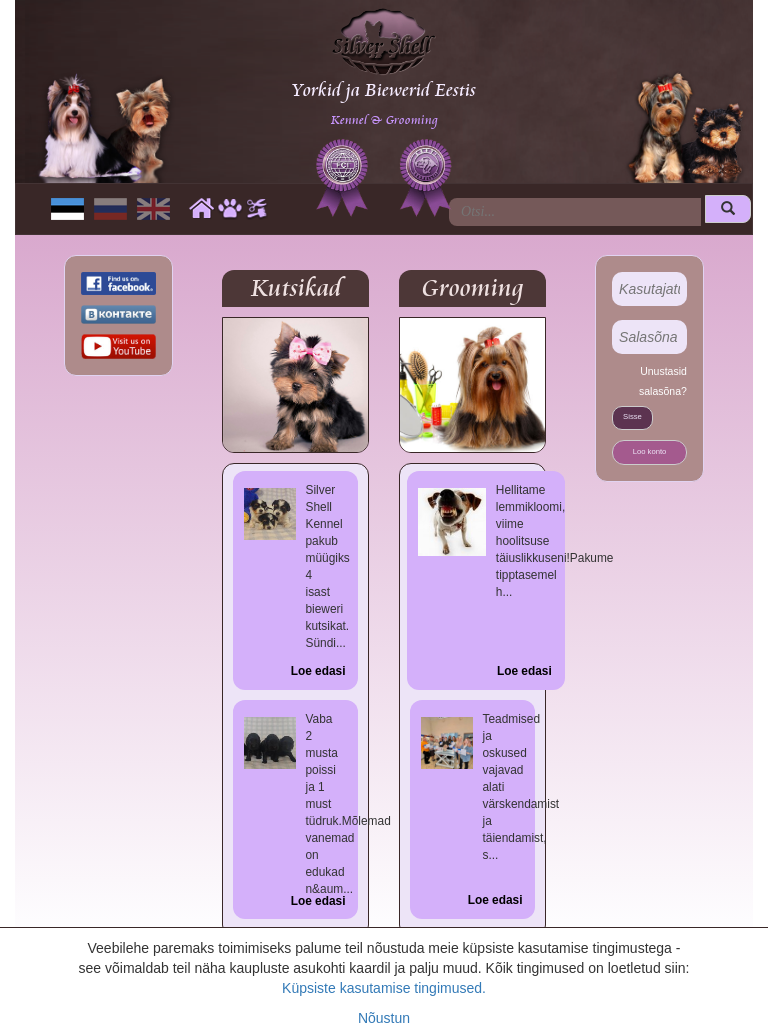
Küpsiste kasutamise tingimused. (384, 988)
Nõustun (384, 1018)
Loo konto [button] (650, 451)
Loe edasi (318, 671)
